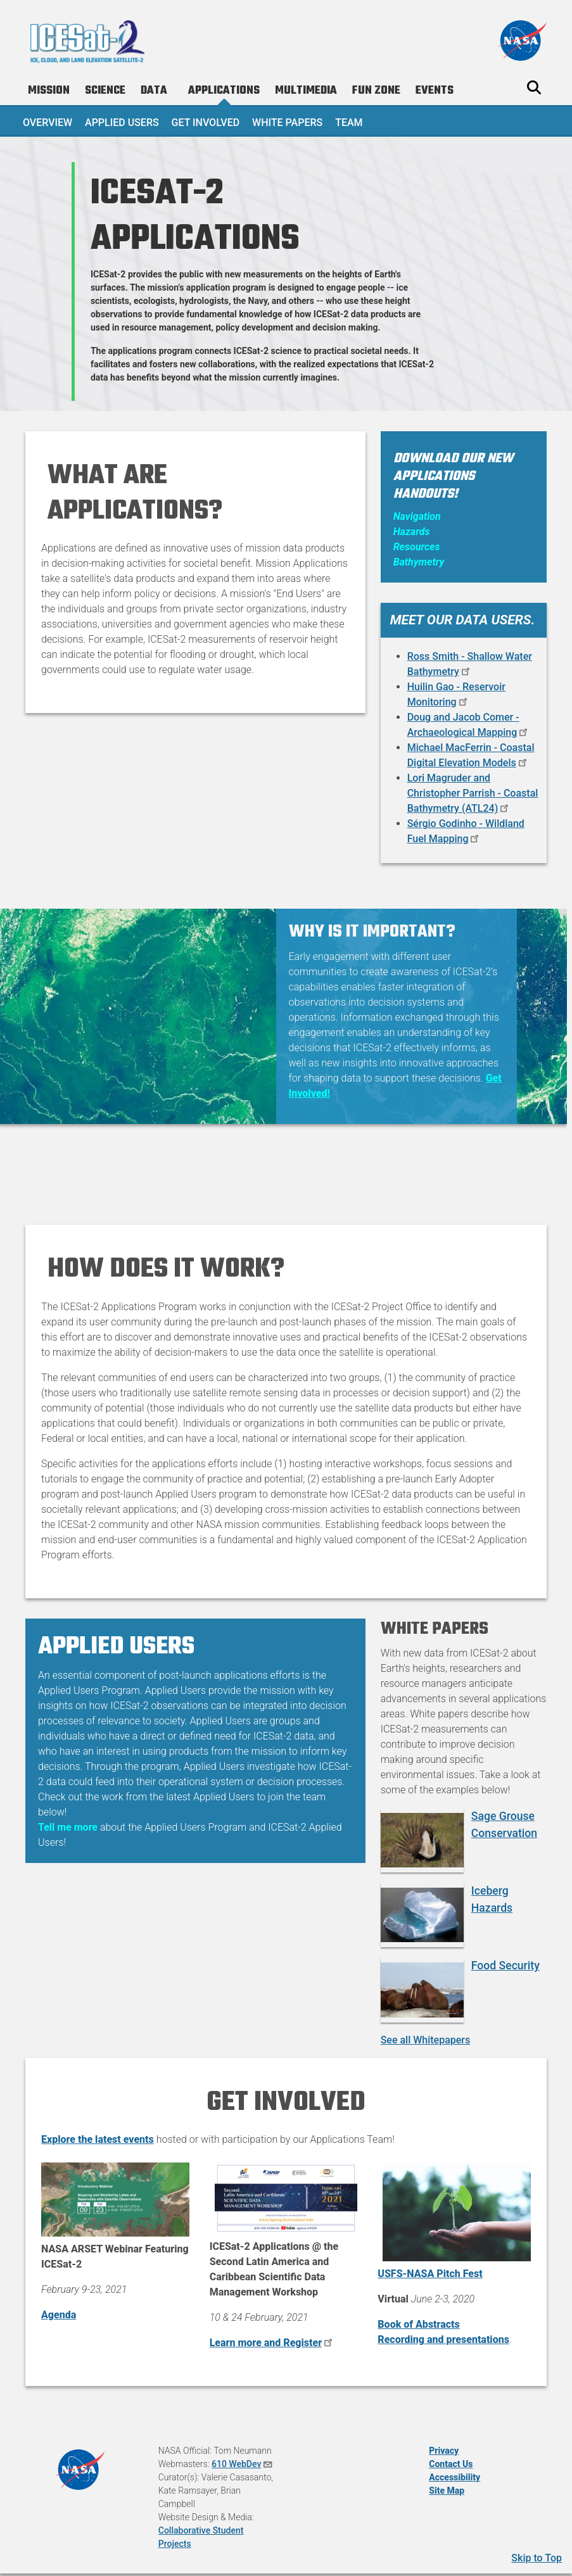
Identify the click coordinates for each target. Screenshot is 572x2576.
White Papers (287, 123)
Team (348, 123)
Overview (47, 123)
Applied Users (122, 123)
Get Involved (206, 123)
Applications (224, 91)
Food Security (505, 1965)
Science (105, 91)
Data (154, 91)
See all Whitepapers (426, 2040)
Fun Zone (376, 91)
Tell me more (68, 1827)
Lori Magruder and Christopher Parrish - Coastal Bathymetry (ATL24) (472, 793)
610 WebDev (243, 2464)
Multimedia (306, 91)
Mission (49, 91)
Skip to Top (536, 2558)
